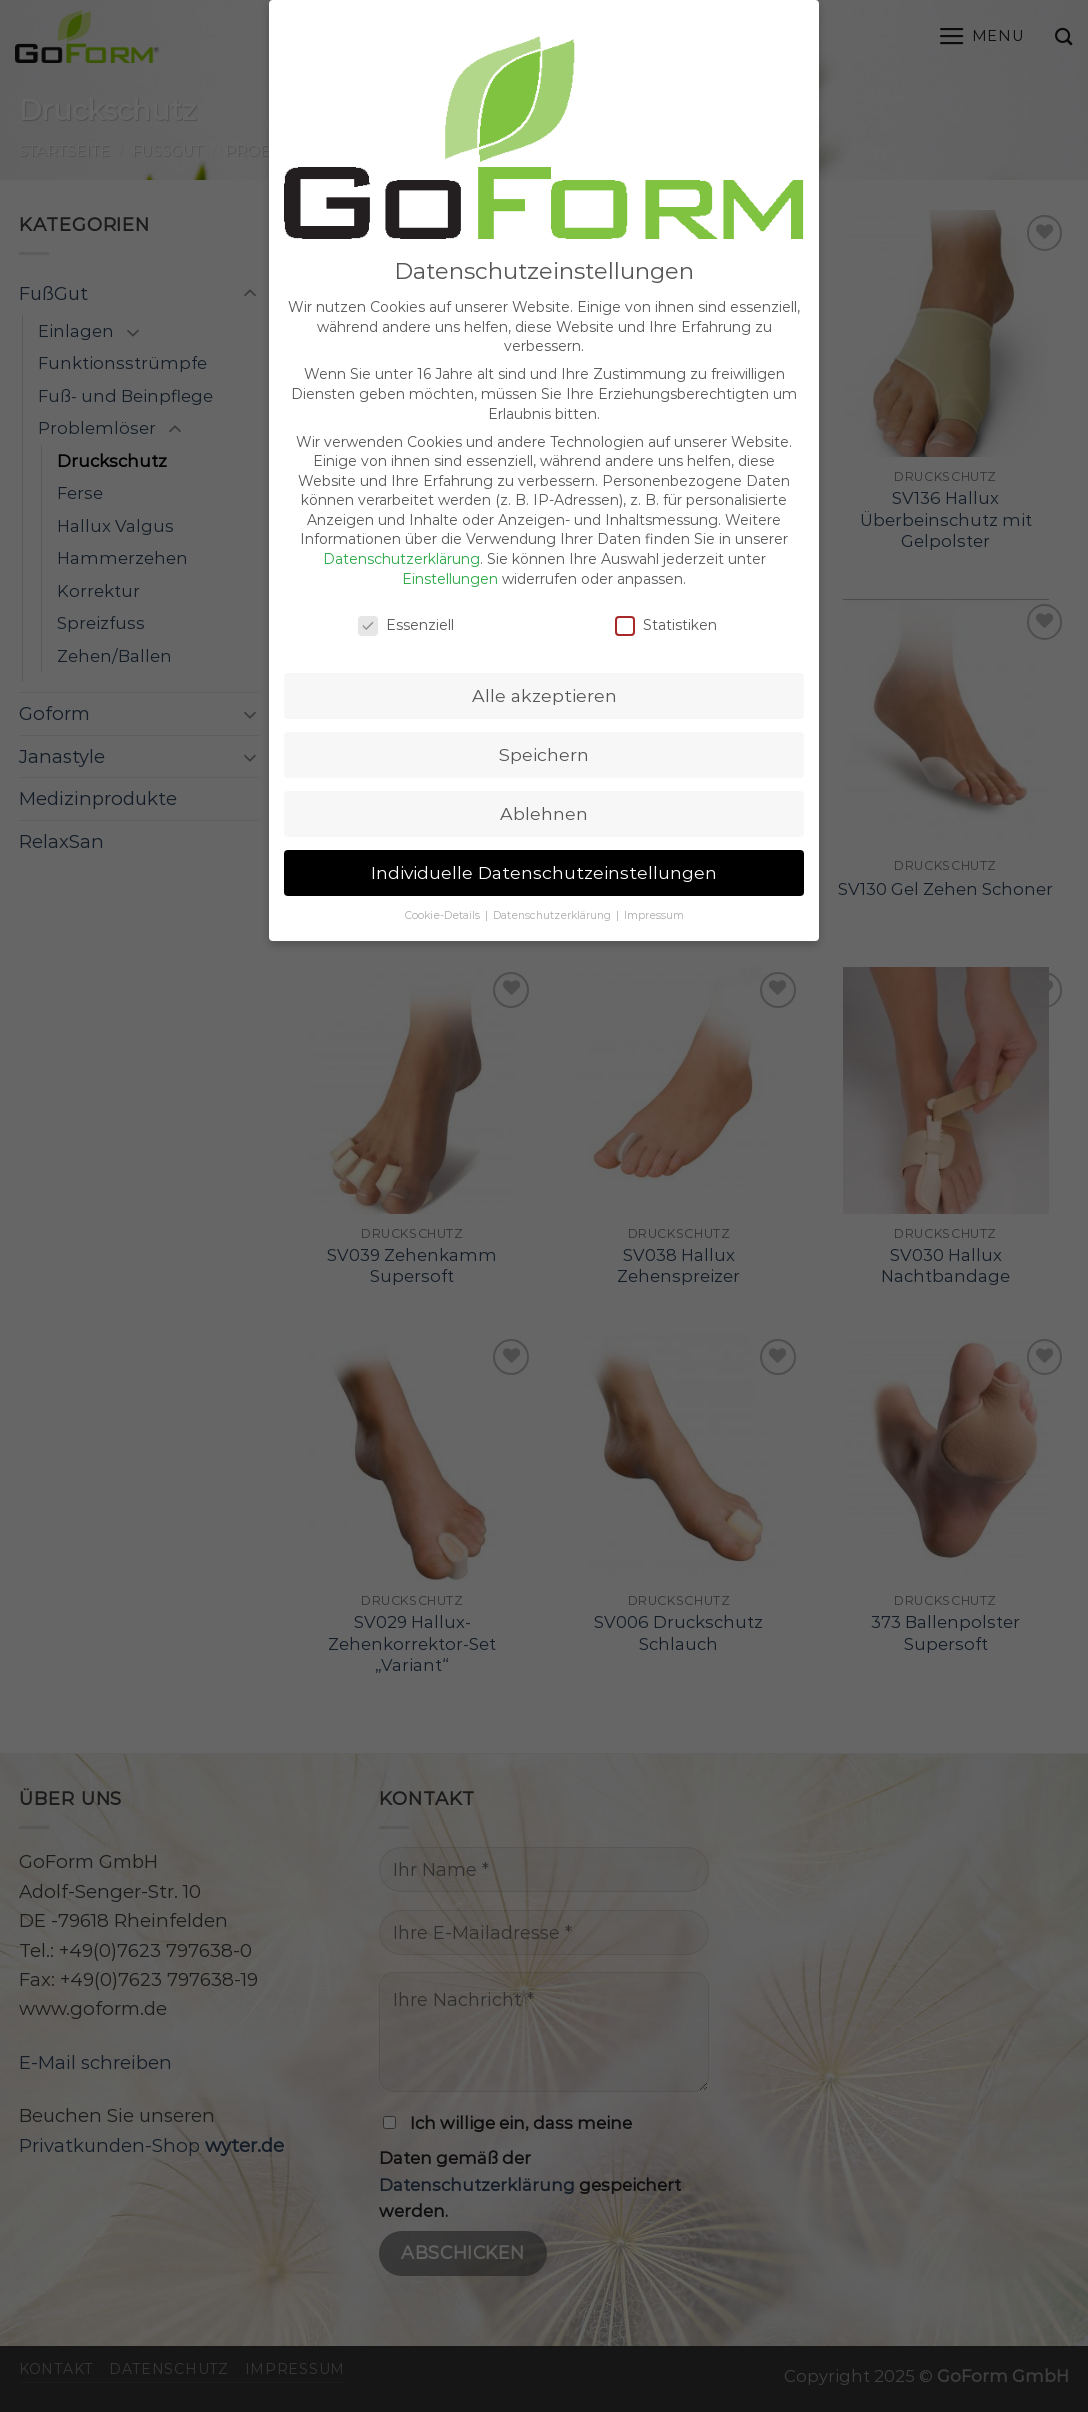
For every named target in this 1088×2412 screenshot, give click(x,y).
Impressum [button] (654, 900)
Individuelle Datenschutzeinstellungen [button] (544, 857)
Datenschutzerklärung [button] (553, 900)
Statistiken (666, 609)
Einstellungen (450, 563)
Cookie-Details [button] (444, 900)
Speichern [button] (544, 739)
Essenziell (406, 609)
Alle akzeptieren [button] (544, 680)
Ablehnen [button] (544, 798)
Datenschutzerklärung (401, 544)
